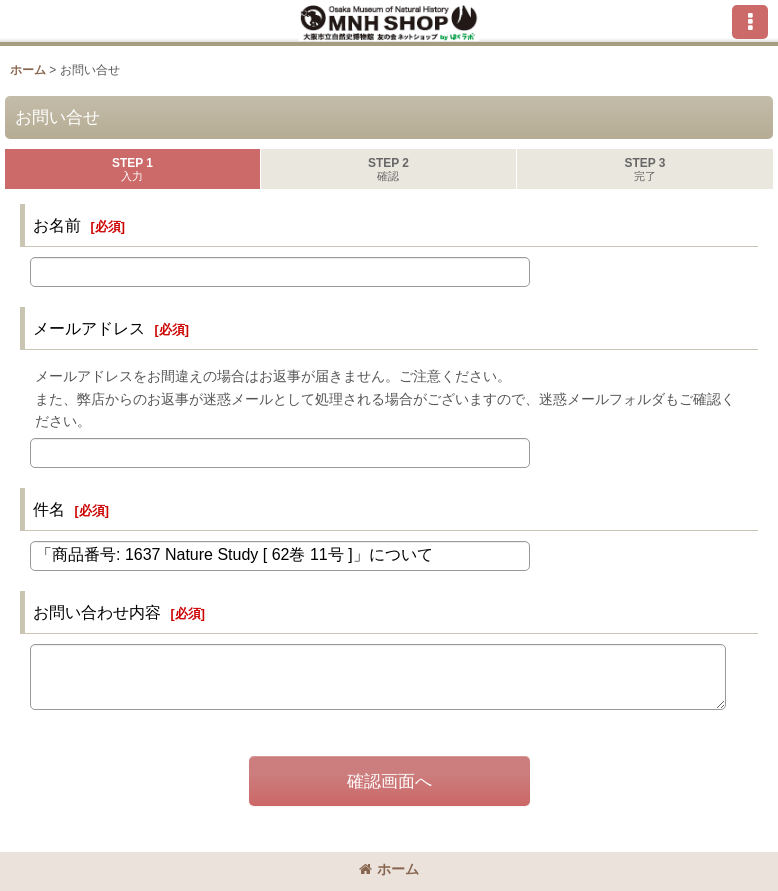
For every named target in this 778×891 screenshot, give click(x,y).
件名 (49, 509)
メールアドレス (89, 328)
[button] (750, 22)
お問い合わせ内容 (97, 612)
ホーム (389, 869)
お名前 (57, 225)
